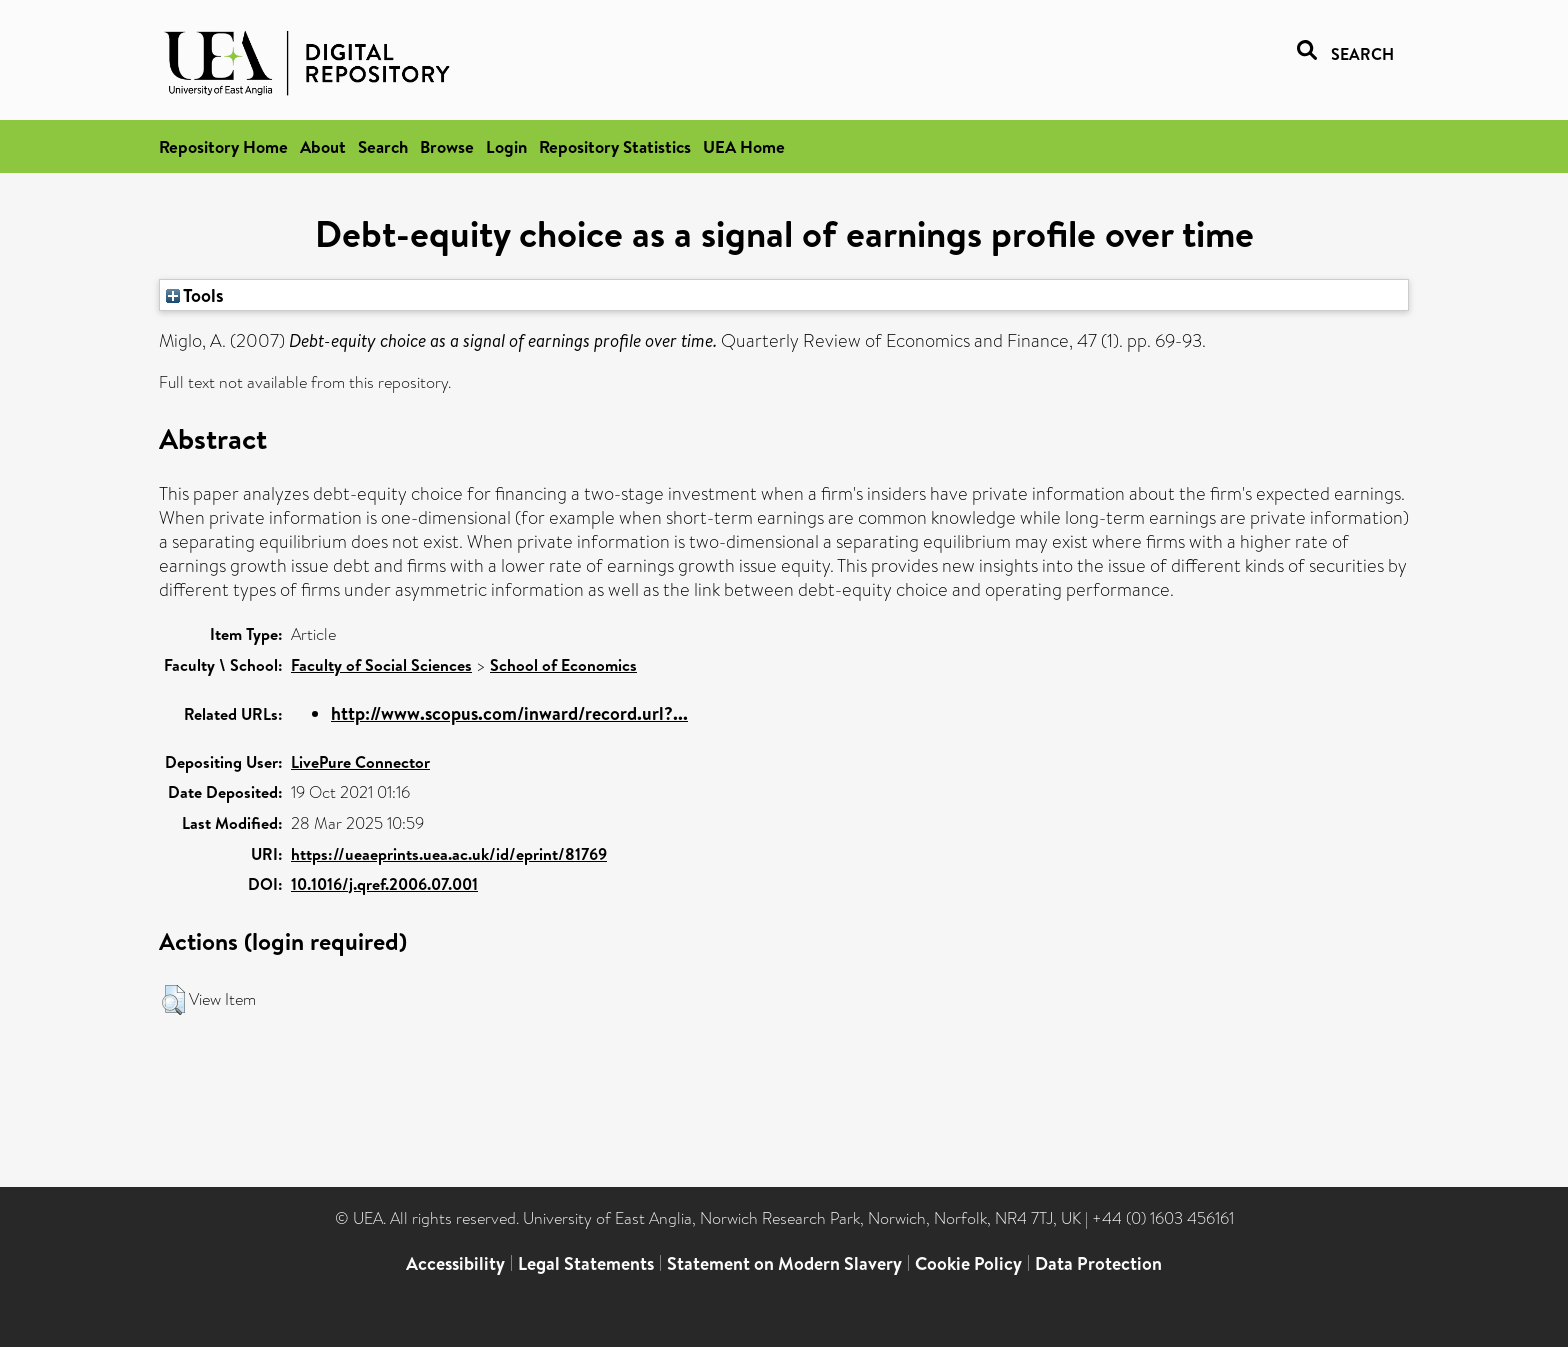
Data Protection (1098, 1263)
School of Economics (563, 665)
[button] (173, 1000)
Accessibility (455, 1263)
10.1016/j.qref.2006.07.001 (384, 884)
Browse (447, 146)
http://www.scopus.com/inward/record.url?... (509, 713)
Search (383, 146)
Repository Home (223, 146)
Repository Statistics (615, 146)
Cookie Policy (968, 1263)
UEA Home (744, 146)
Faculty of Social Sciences (381, 665)
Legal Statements (586, 1263)
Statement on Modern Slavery (784, 1263)
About (323, 146)
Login (506, 146)
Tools (195, 295)
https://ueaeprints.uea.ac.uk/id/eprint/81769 (449, 854)
